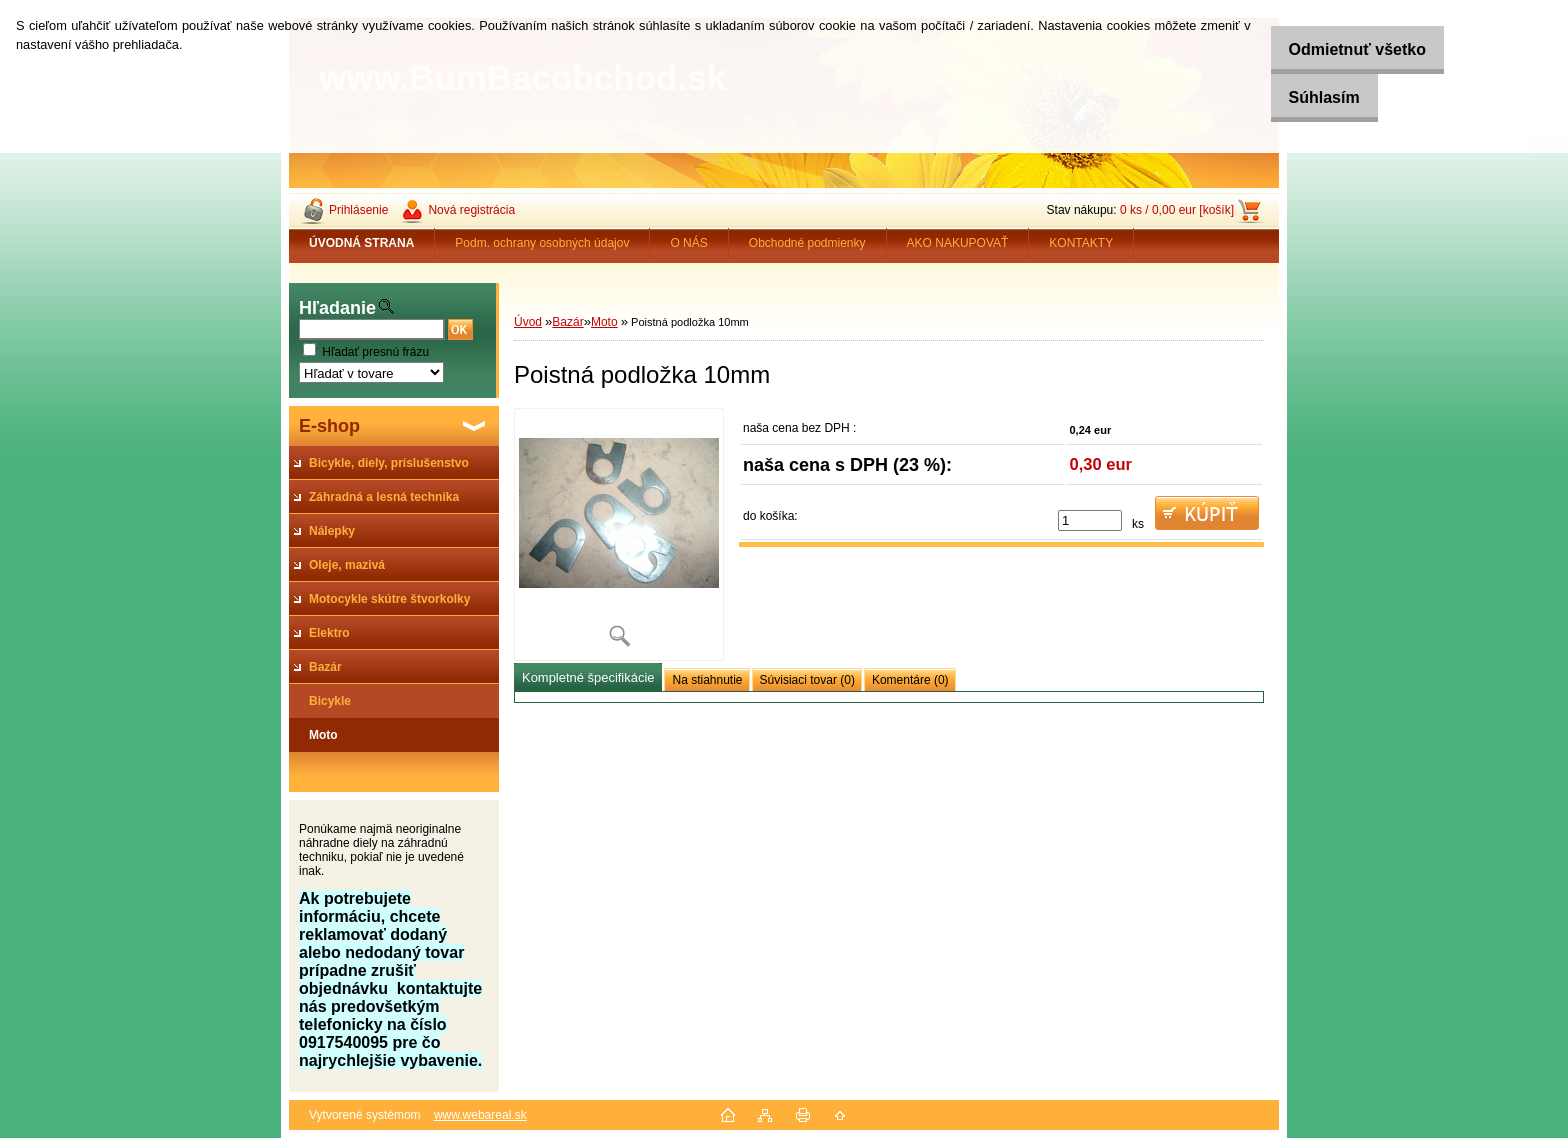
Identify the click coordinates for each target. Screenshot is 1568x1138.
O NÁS (688, 243)
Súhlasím (1306, 97)
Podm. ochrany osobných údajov (542, 243)
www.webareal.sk (480, 1115)
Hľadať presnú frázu (375, 352)
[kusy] (1090, 520)
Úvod (528, 322)
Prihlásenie (358, 210)
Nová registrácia (471, 210)
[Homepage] (362, 243)
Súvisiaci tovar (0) (807, 680)
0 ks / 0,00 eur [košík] (1177, 210)
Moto (604, 322)
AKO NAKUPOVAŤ (958, 243)
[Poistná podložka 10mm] (619, 534)
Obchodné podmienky (807, 243)
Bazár (567, 322)
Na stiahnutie (707, 680)
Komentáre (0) (910, 680)
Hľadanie (337, 308)
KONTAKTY (1081, 243)
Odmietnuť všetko (1339, 49)
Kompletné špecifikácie (588, 677)
